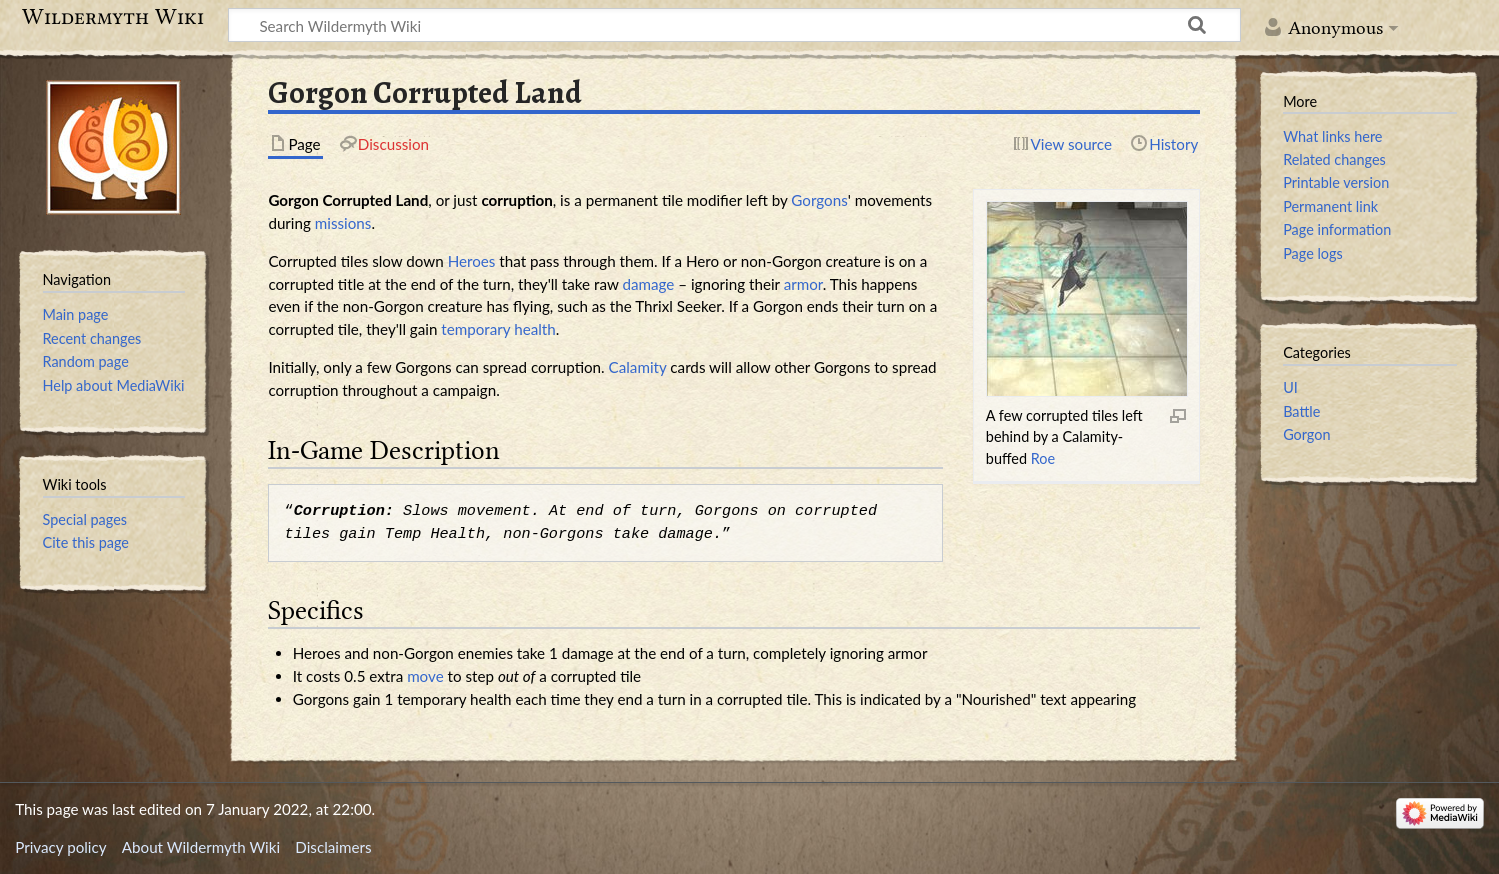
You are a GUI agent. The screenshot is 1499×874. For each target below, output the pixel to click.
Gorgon (1306, 434)
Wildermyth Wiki (113, 17)
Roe (1043, 458)
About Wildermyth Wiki (201, 847)
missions (343, 223)
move (425, 676)
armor (803, 284)
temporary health (498, 329)
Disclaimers (333, 847)
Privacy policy (60, 847)
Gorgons (819, 200)
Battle (1301, 411)
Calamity (638, 367)
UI (1290, 387)
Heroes (472, 261)
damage (648, 284)
